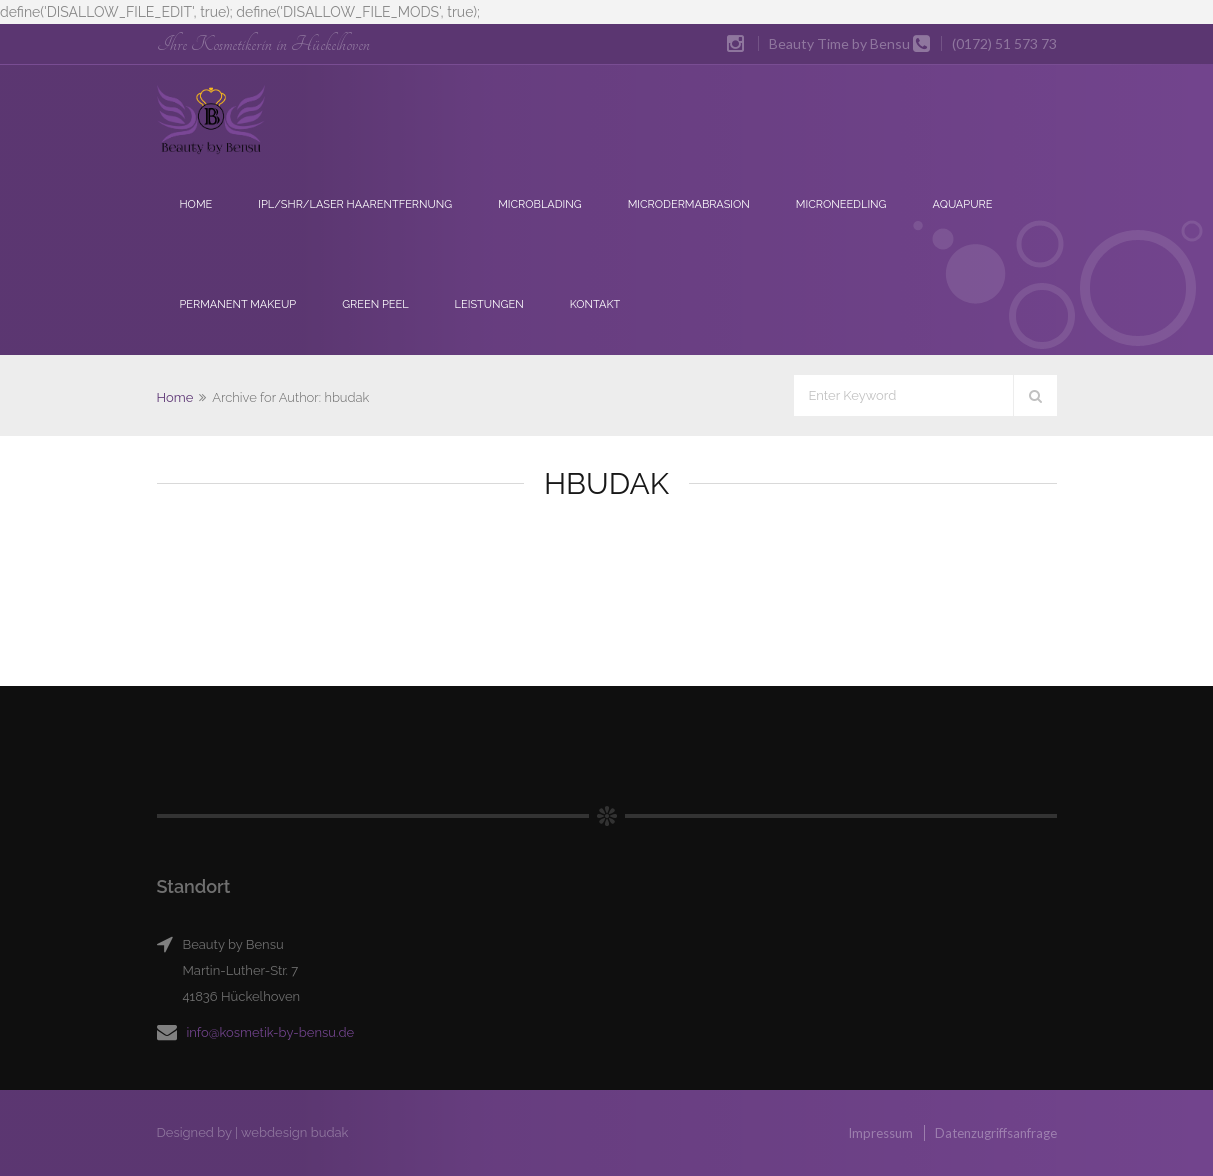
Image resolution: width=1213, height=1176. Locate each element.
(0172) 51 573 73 (1004, 43)
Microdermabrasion (689, 204)
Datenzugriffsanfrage (996, 1133)
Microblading (540, 204)
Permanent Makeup (238, 304)
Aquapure (963, 204)
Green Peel (375, 304)
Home (196, 204)
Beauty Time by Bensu (839, 43)
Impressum (880, 1133)
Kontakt (595, 304)
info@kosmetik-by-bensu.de (271, 1032)
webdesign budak (295, 1132)
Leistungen (489, 304)
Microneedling (841, 204)
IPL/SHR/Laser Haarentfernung (355, 204)
